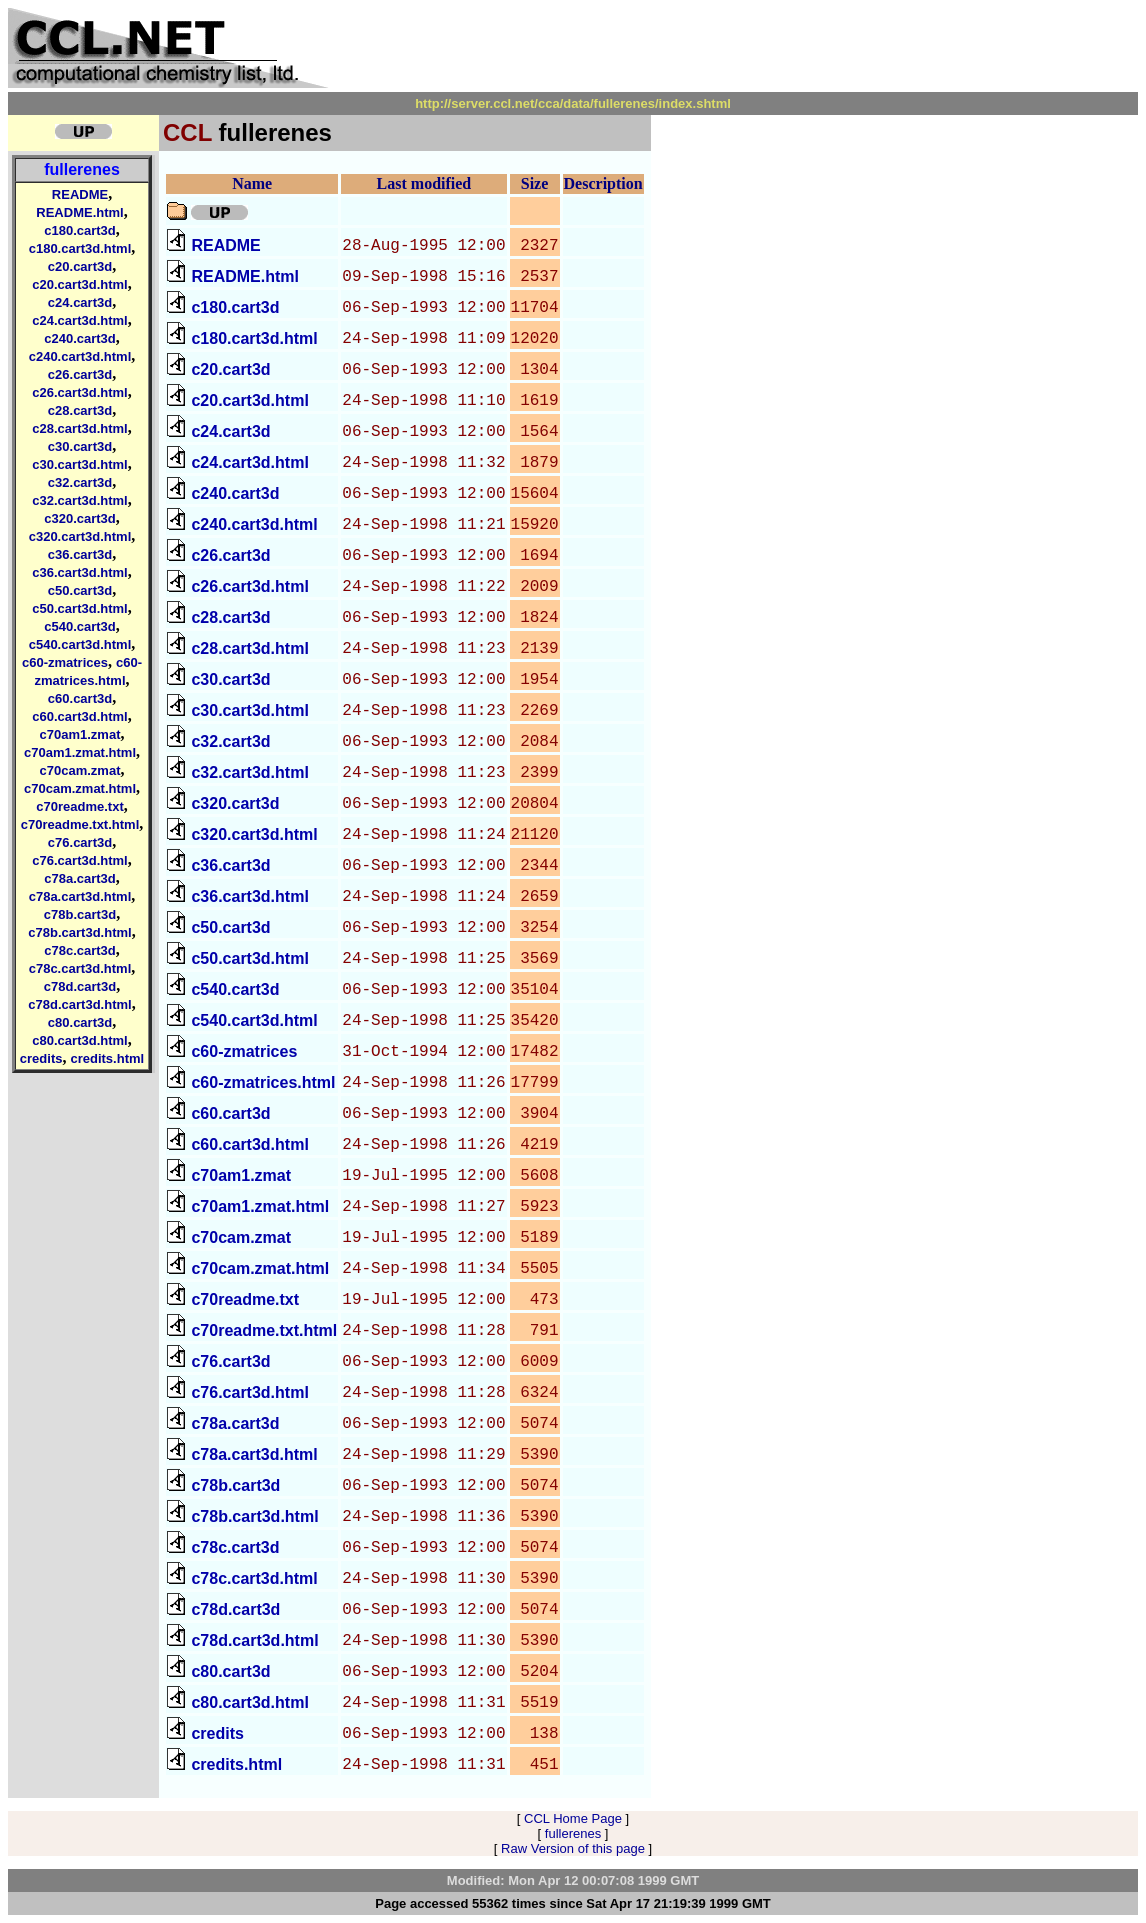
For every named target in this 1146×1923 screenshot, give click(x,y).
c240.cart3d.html (80, 356)
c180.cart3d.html (80, 248)
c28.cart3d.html (79, 428)
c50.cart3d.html (79, 608)
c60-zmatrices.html (263, 1082)
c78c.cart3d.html (80, 968)
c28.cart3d (80, 410)
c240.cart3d (80, 338)
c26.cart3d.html (79, 392)
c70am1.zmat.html (80, 752)
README (80, 194)
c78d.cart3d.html (79, 1004)
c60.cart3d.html (79, 716)
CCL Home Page (573, 1818)
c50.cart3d (80, 590)
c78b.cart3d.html (79, 932)
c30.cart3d (80, 446)
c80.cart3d (80, 1022)
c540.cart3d (80, 626)
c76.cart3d (80, 842)
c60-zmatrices (65, 662)
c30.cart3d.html (79, 464)
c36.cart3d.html (79, 572)
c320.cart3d (80, 518)
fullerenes (82, 169)
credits (41, 1058)
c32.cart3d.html (79, 500)
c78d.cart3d (80, 986)
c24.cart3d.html (79, 320)
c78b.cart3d (80, 914)
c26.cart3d (80, 374)
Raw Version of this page (573, 1848)
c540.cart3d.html (80, 644)
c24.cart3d (80, 302)
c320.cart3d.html (80, 536)
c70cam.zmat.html (80, 788)
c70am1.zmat (80, 734)
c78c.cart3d (80, 950)
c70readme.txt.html (80, 824)
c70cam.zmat (80, 770)
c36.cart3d (80, 554)
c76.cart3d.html (79, 860)
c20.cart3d (80, 266)
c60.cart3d (80, 698)
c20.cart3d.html (79, 284)
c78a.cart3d (80, 878)
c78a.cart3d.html (80, 896)
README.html (79, 212)
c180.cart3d (80, 230)
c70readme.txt (79, 806)
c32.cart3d (80, 482)
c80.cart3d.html (79, 1040)
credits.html (107, 1058)
